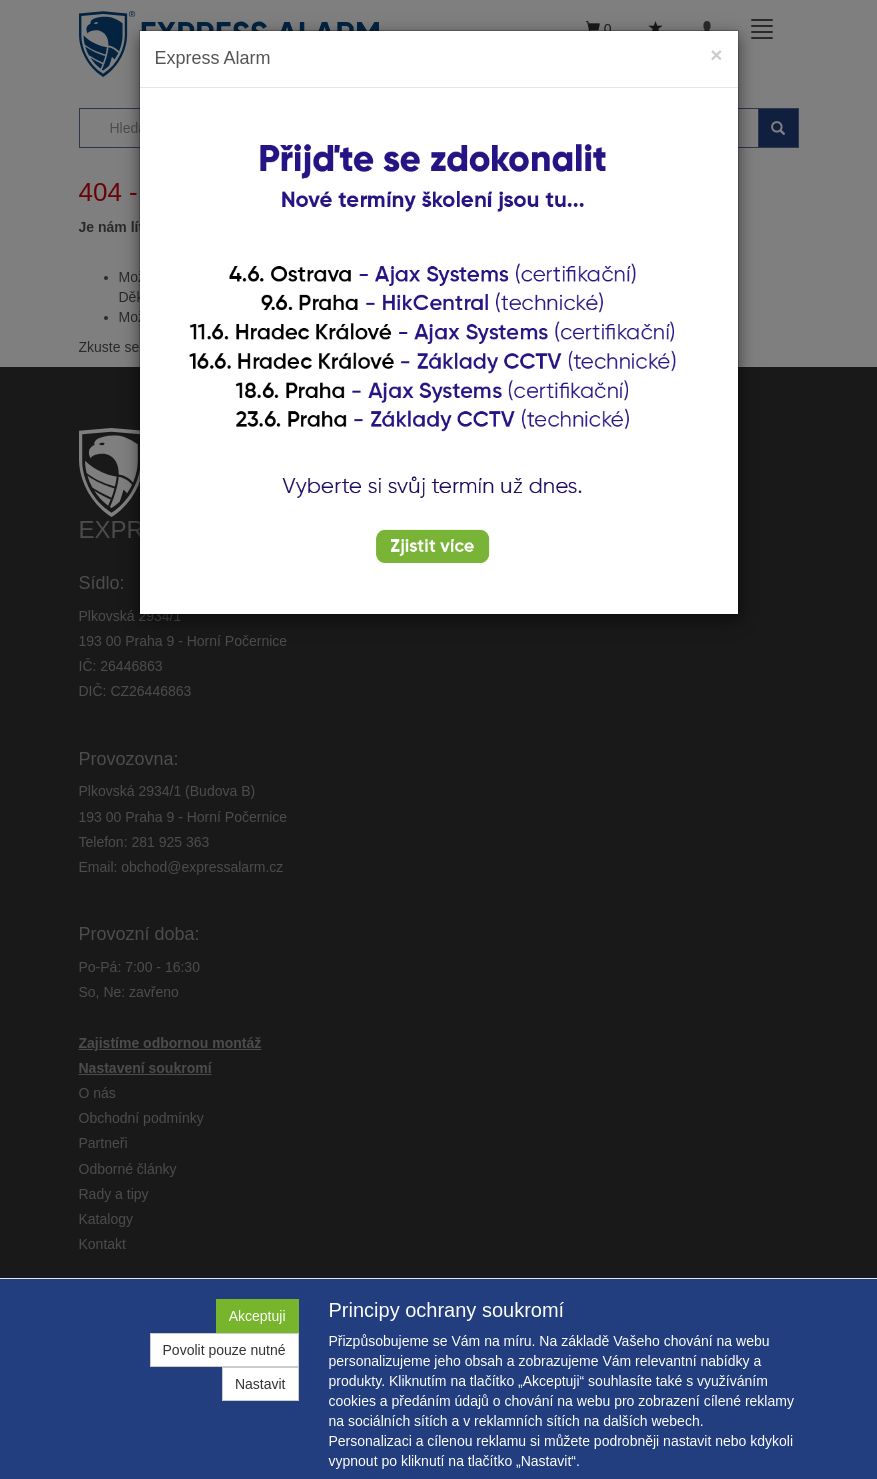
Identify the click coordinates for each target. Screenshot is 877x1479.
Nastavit (260, 1384)
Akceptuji (257, 1316)
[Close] (716, 54)
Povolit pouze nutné (224, 1350)
